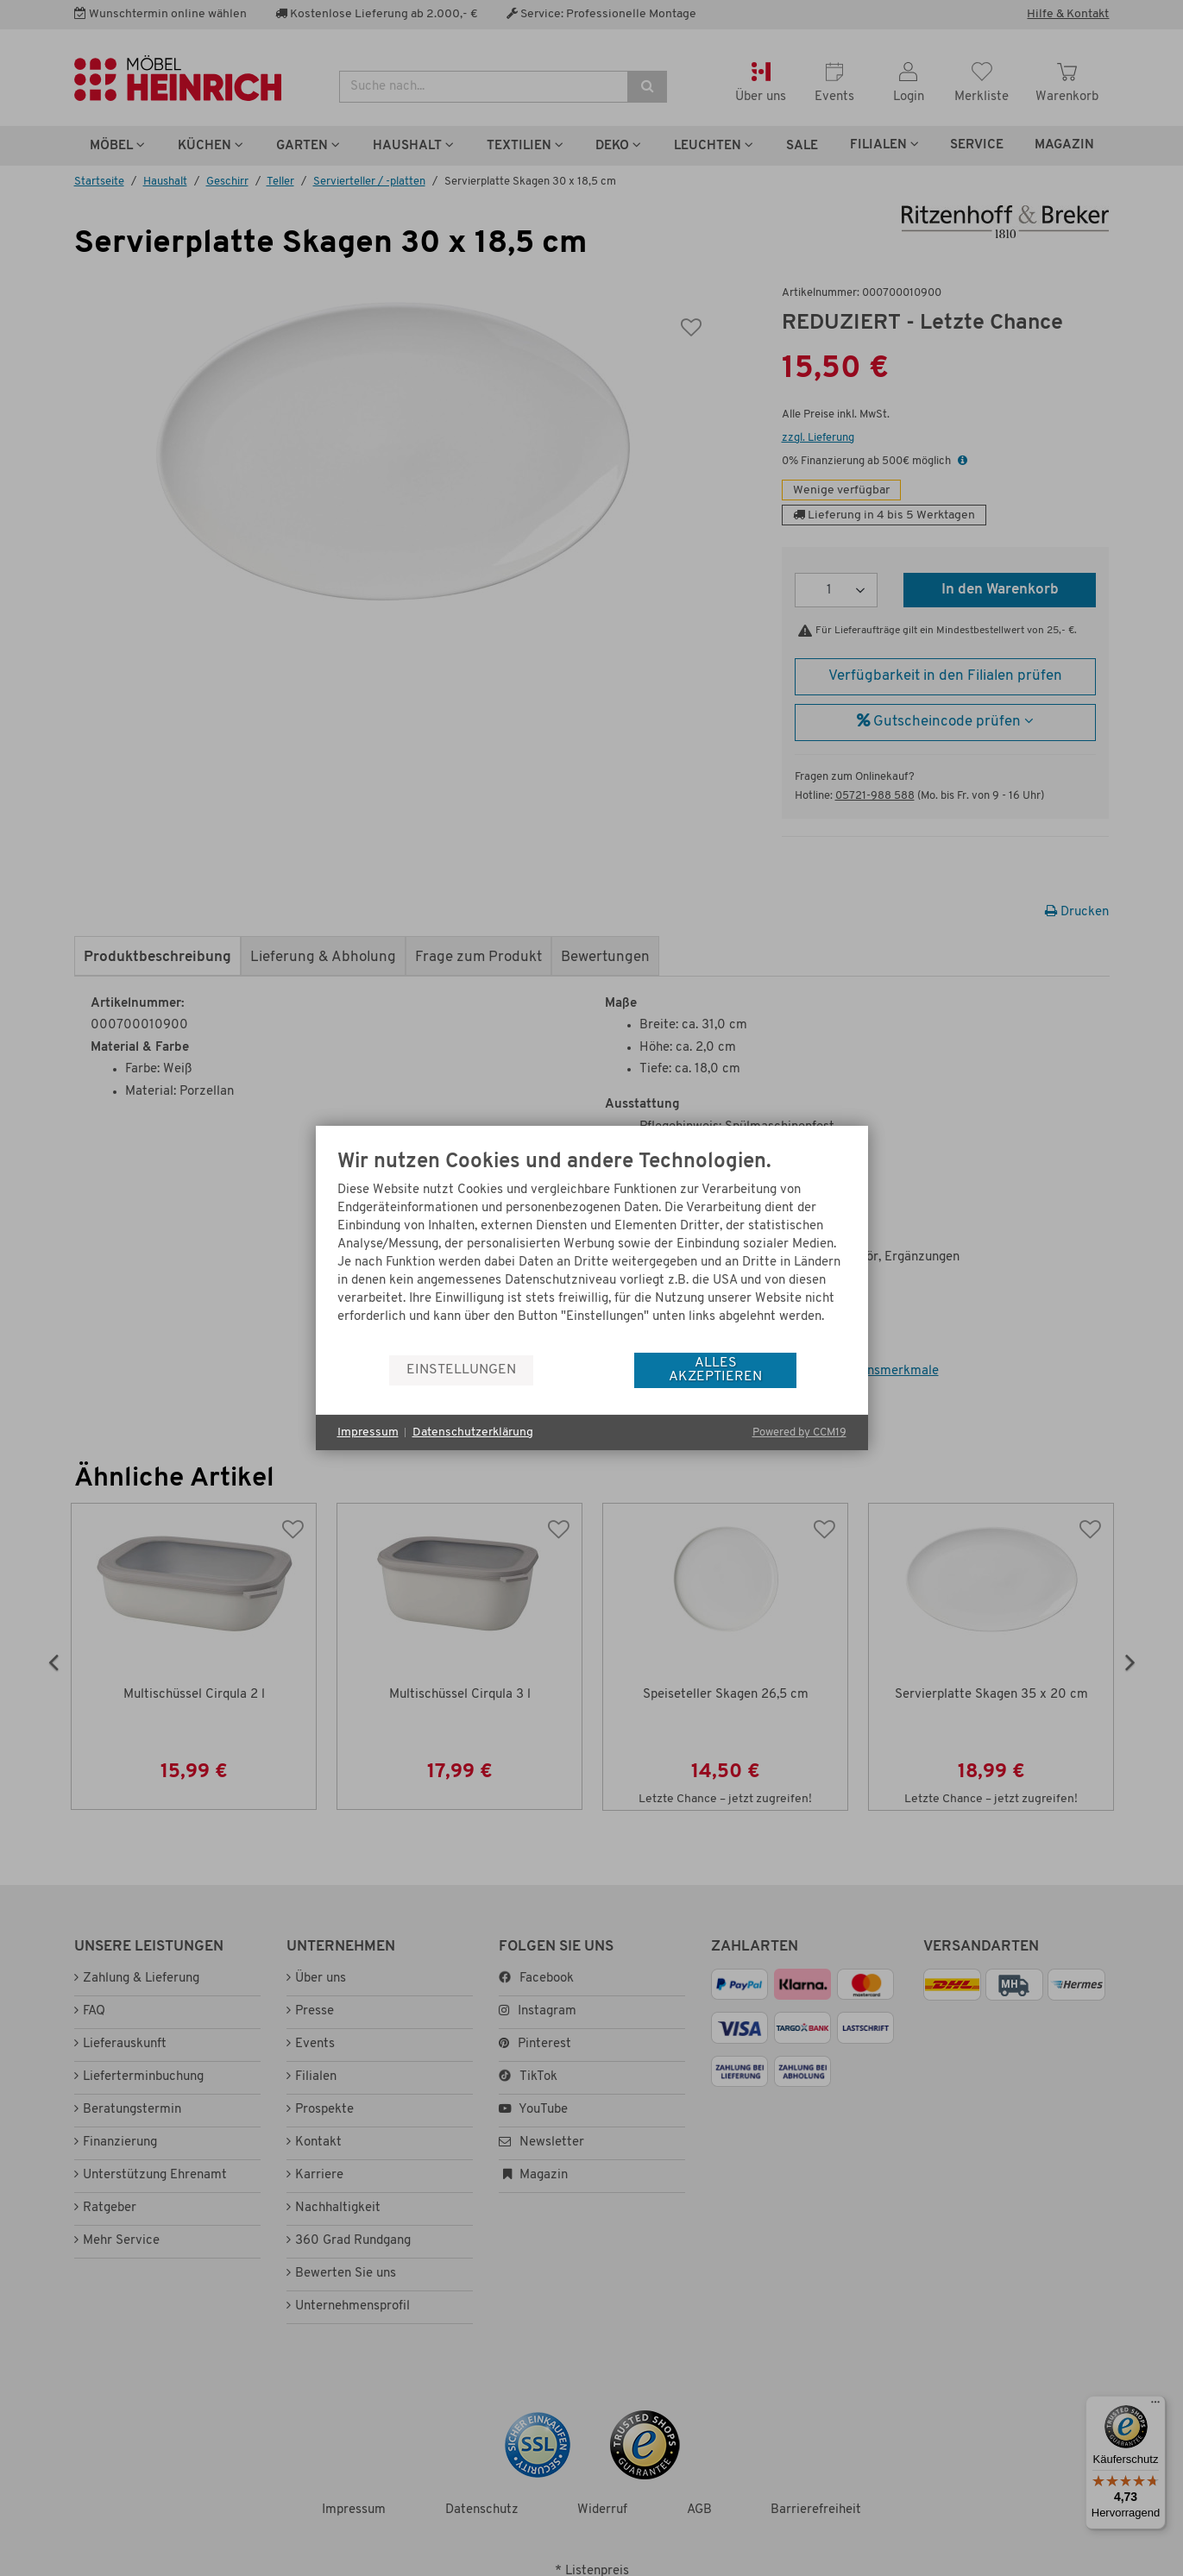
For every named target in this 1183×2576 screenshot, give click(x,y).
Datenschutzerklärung (472, 1432)
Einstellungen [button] (461, 1370)
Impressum (368, 1432)
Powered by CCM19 (799, 1432)
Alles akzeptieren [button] (715, 1370)
